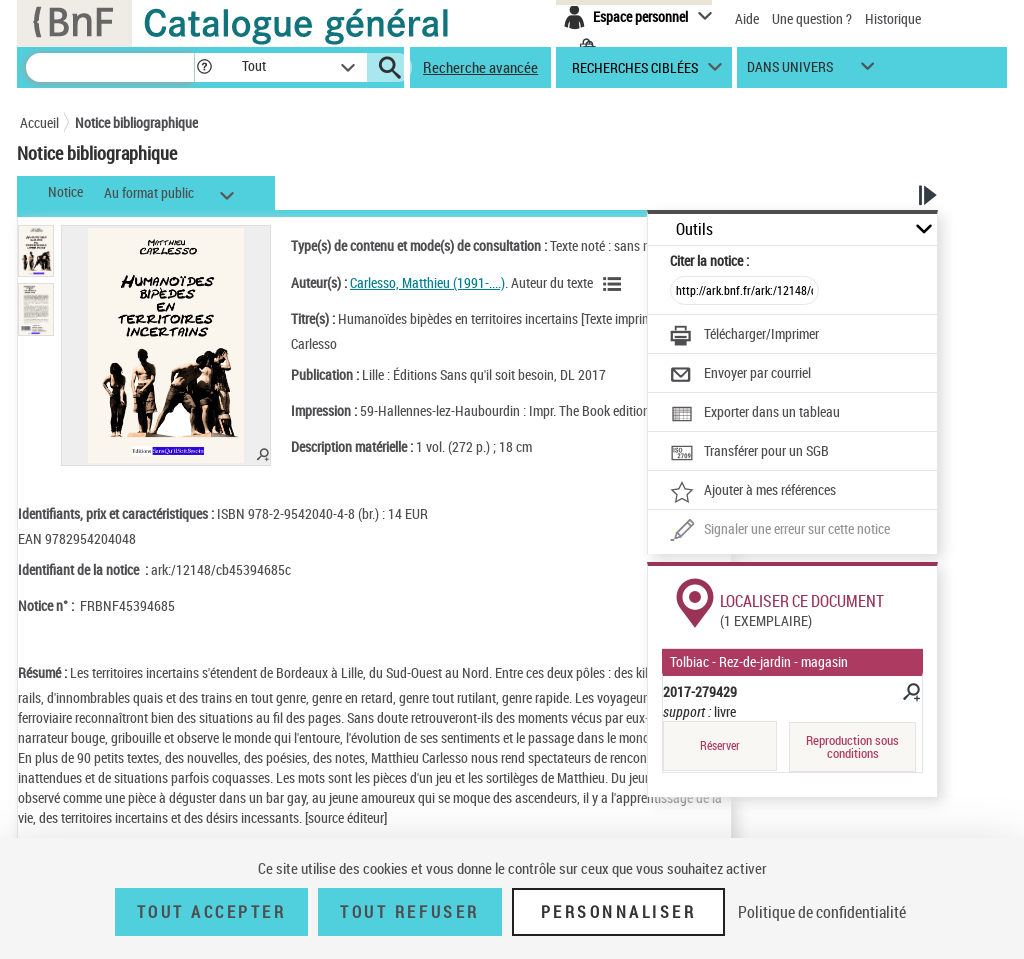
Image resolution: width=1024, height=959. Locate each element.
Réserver (720, 745)
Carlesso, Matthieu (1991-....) (427, 282)
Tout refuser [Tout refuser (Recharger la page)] (409, 912)
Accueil (39, 122)
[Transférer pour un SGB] (749, 453)
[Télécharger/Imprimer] (744, 336)
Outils (694, 229)
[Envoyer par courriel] (740, 375)
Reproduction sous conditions (852, 746)
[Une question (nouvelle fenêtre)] (780, 531)
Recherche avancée (480, 67)
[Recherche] (110, 67)
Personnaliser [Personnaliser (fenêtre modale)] (619, 912)
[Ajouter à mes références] (753, 492)
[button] (204, 67)
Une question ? (812, 18)
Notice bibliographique (136, 122)
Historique (893, 18)
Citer (709, 260)
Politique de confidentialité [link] (822, 912)
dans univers (790, 71)
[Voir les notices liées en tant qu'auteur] (615, 284)
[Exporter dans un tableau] (755, 414)
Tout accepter (212, 912)
